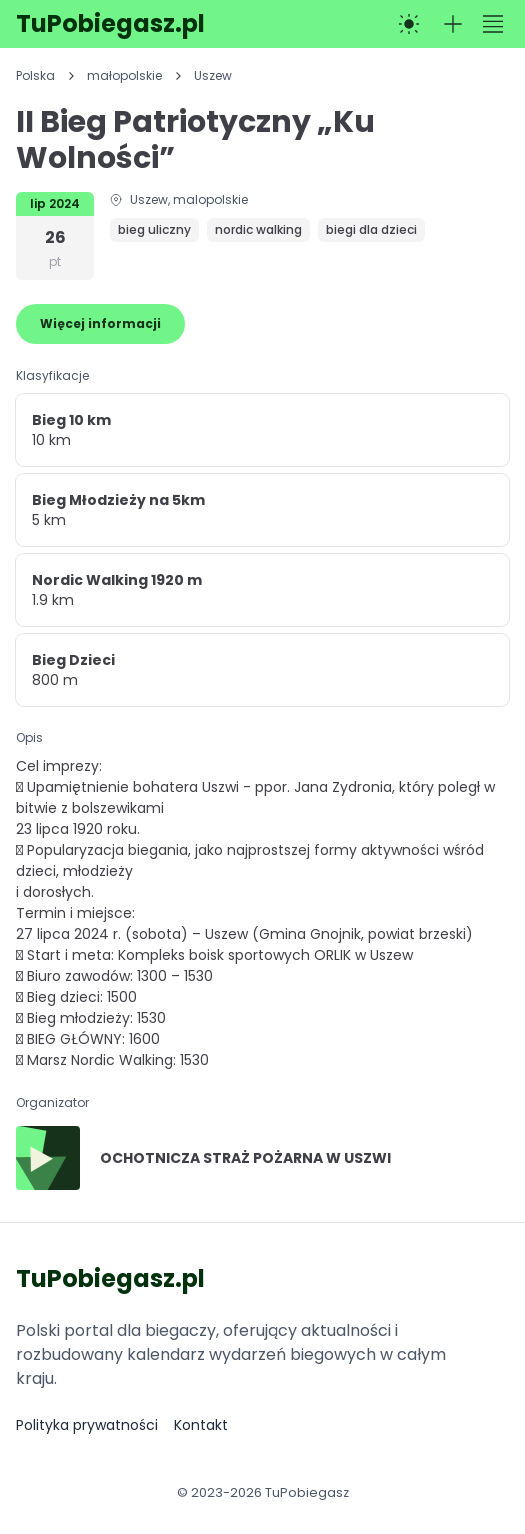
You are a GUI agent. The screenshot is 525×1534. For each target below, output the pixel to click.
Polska (35, 76)
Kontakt (201, 1425)
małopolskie (124, 76)
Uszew (213, 76)
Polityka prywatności (87, 1425)
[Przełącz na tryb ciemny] (409, 24)
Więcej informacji (100, 323)
